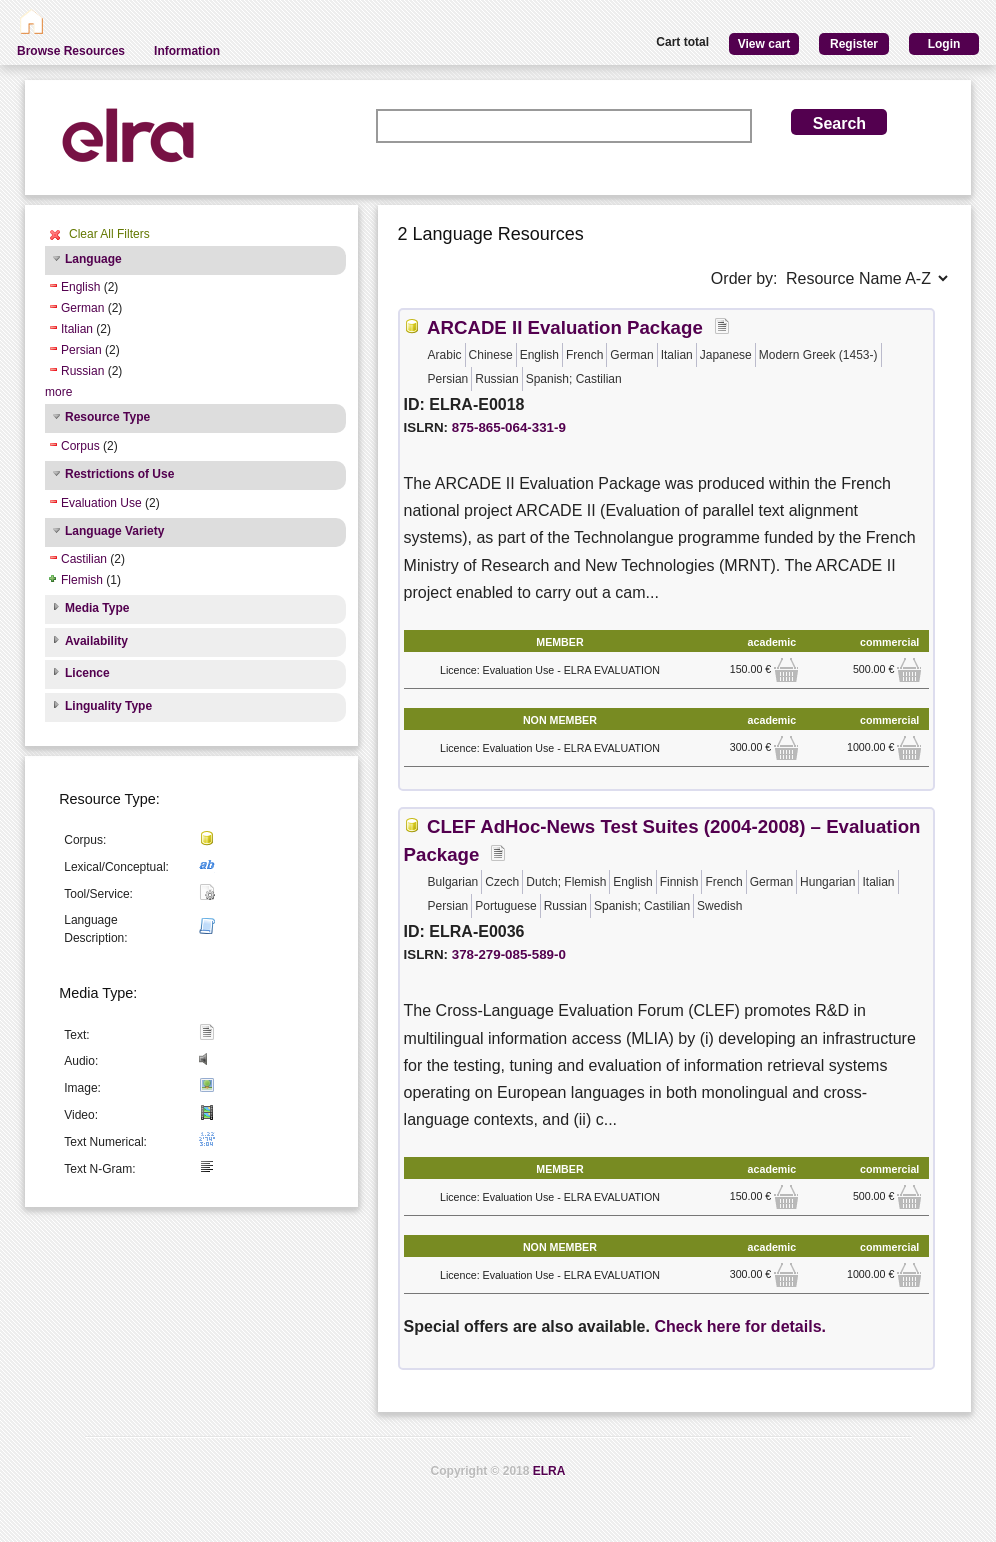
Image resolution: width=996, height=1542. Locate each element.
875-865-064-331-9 (509, 427)
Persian (81, 350)
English (80, 287)
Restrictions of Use (119, 474)
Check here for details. (740, 1326)
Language (93, 259)
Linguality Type (108, 706)
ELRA (549, 1471)
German (82, 308)
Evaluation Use (101, 503)
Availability (96, 641)
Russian (82, 371)
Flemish (82, 580)
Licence (87, 673)
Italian (77, 329)
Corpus (80, 446)
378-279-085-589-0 (509, 954)
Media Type (97, 608)
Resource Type (107, 417)
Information (187, 51)
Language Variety (114, 531)
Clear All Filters (109, 234)
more (58, 392)
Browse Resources (71, 51)
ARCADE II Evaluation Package (565, 327)
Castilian (84, 559)
